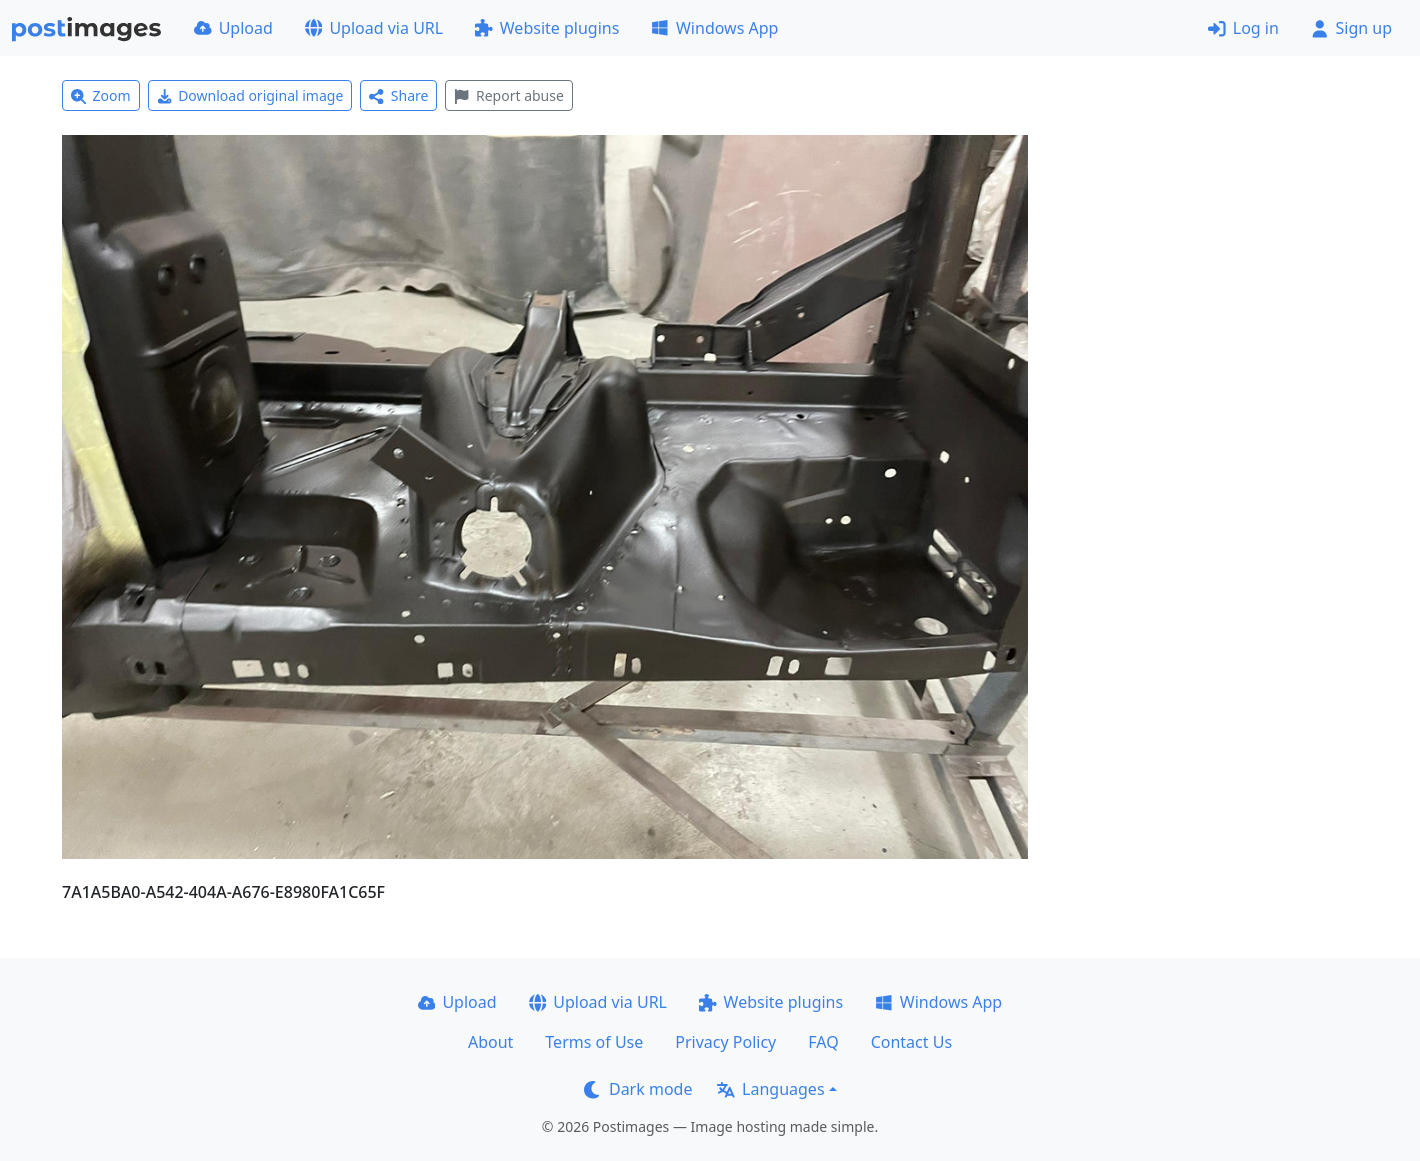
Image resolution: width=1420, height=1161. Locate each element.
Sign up (1351, 28)
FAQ (823, 1042)
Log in (1243, 28)
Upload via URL (374, 28)
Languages (770, 1089)
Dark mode (638, 1089)
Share (398, 95)
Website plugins (547, 28)
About (490, 1042)
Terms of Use (594, 1042)
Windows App (714, 28)
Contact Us (911, 1042)
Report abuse (508, 95)
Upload (233, 28)
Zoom (101, 95)
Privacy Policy (725, 1042)
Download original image (250, 95)
